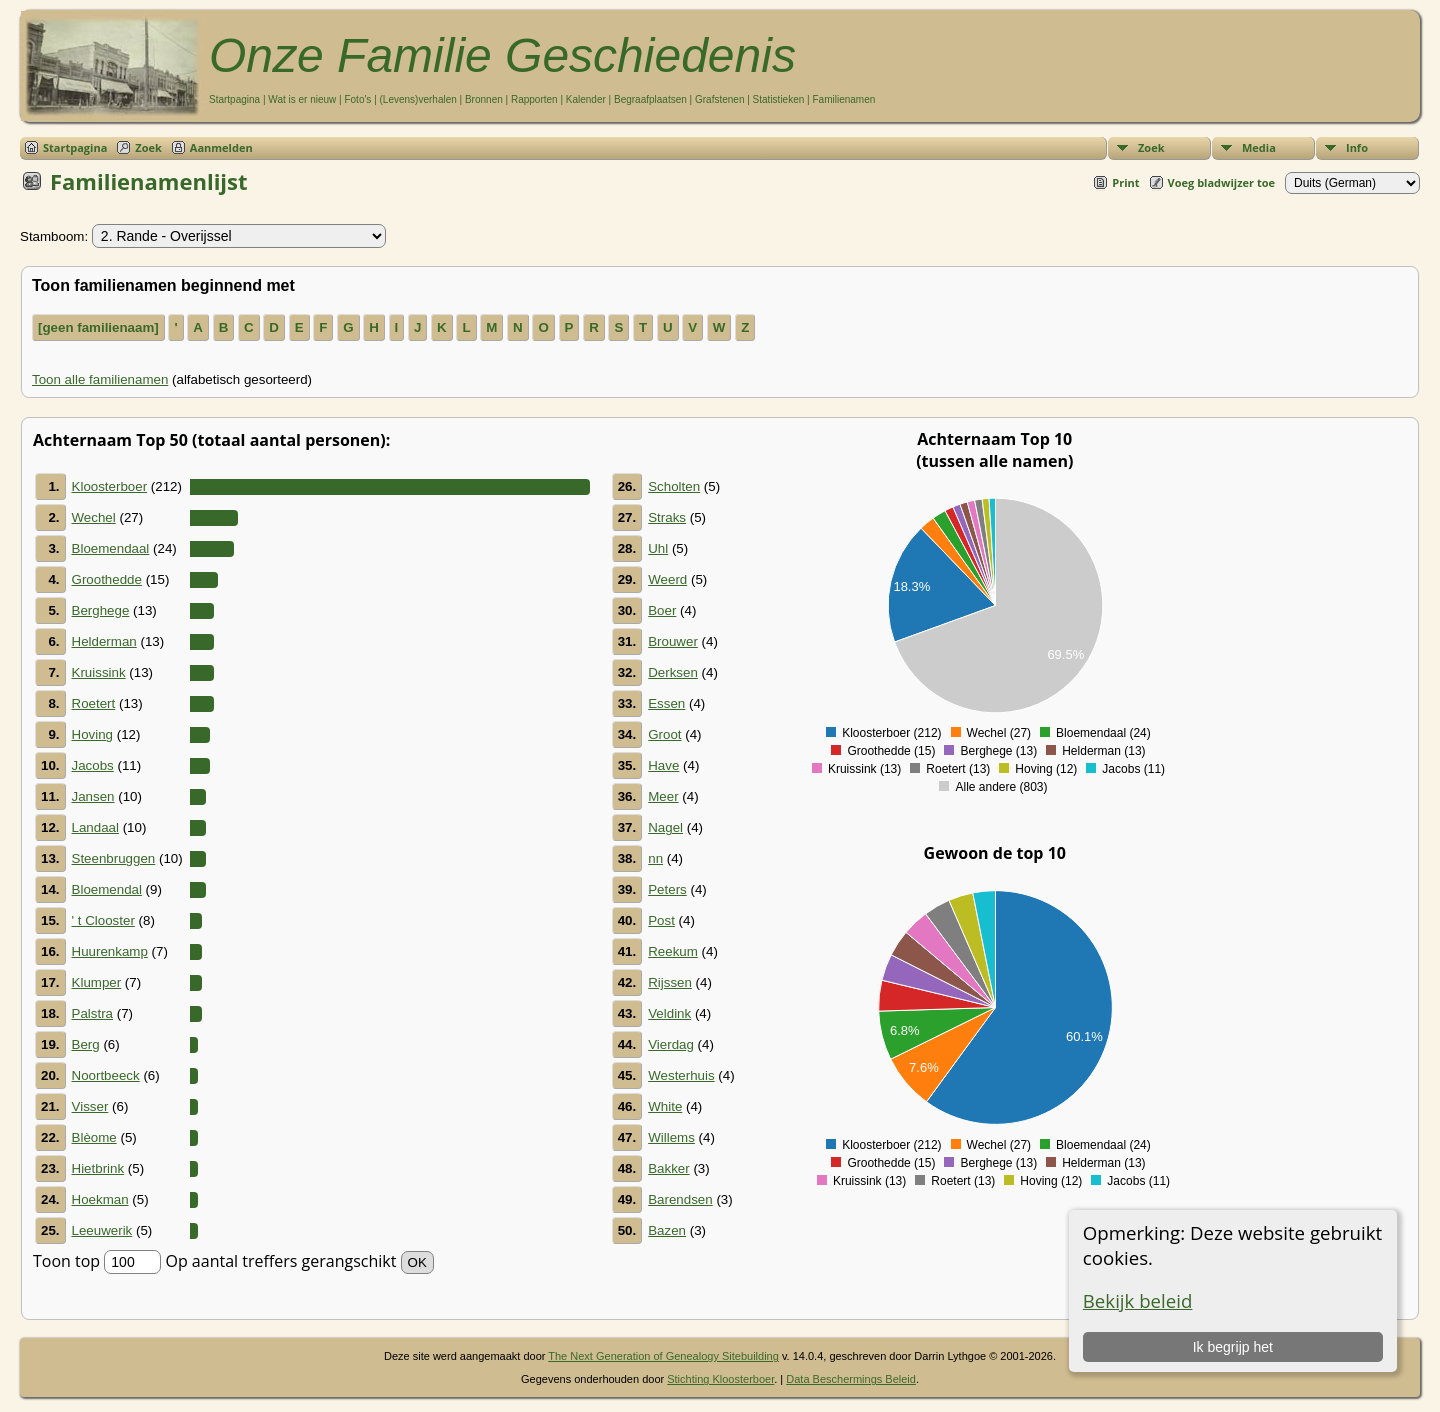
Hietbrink (98, 1168)
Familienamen (843, 99)
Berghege (101, 610)
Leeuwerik (102, 1230)
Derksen (673, 672)
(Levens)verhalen (418, 99)
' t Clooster (103, 920)
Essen (666, 703)
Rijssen (670, 982)
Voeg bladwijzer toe (1221, 182)
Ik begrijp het (1233, 1347)
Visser (90, 1106)
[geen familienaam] (98, 327)
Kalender (586, 99)
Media (1259, 147)
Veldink (669, 1013)
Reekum (673, 951)
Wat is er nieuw (302, 99)
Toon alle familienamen (100, 379)
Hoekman (100, 1199)
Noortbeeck (106, 1075)
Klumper (97, 982)
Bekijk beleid (1138, 1300)
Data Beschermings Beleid (851, 1379)
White (665, 1106)
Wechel (94, 517)
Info (1357, 147)
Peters (667, 889)
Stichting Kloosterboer (720, 1379)
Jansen (93, 796)
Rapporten (534, 99)
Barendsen (680, 1199)
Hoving (93, 734)
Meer (663, 796)
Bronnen (484, 99)
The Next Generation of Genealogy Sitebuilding (663, 1356)
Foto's (357, 99)
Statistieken (779, 99)
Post (661, 920)
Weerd (667, 579)
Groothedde (107, 579)
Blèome (94, 1137)
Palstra (92, 1013)
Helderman (104, 641)
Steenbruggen (114, 858)
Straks (667, 517)
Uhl (658, 548)
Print (1125, 182)
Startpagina (234, 99)
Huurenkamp (110, 951)
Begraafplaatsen (650, 99)
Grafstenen (719, 99)
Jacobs (93, 765)
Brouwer (673, 641)
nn (655, 858)
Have (663, 765)
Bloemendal (107, 889)
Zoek (1151, 147)
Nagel (665, 827)
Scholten (674, 486)
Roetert (94, 703)
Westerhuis (681, 1075)
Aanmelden (221, 147)
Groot (664, 734)
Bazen (667, 1230)
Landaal (95, 827)
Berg (86, 1044)
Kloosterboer (110, 486)
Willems (671, 1137)
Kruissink (99, 672)
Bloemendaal (111, 548)
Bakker (668, 1168)
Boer (662, 610)
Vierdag (671, 1044)
